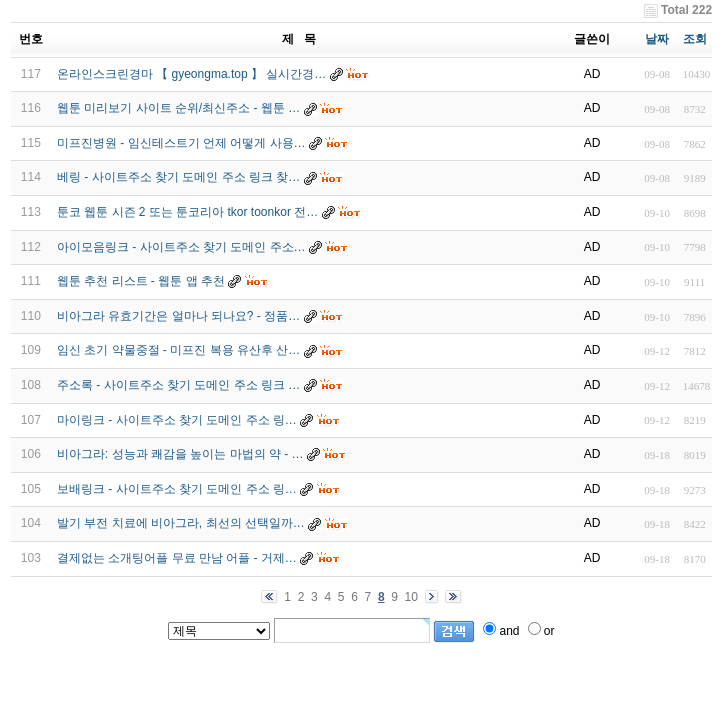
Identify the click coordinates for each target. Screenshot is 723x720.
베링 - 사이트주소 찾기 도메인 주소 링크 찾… (178, 177)
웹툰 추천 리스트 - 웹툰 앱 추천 (141, 281)
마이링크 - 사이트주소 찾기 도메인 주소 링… (177, 420)
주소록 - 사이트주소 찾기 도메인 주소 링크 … (178, 385)
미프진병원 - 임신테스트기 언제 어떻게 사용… (181, 143)
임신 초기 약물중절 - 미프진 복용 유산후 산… (178, 350)
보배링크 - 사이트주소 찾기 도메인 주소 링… (177, 489)
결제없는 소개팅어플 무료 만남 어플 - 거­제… (177, 558)
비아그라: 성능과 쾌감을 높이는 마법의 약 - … (180, 454)
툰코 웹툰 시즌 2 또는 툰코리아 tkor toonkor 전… (187, 212)
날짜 (657, 39)
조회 (695, 39)
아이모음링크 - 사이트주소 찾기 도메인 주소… (181, 247)
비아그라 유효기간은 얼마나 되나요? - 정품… (178, 316)
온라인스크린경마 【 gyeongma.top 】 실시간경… (191, 74)
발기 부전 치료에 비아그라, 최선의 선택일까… (181, 523)
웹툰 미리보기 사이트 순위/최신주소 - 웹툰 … (178, 108)
